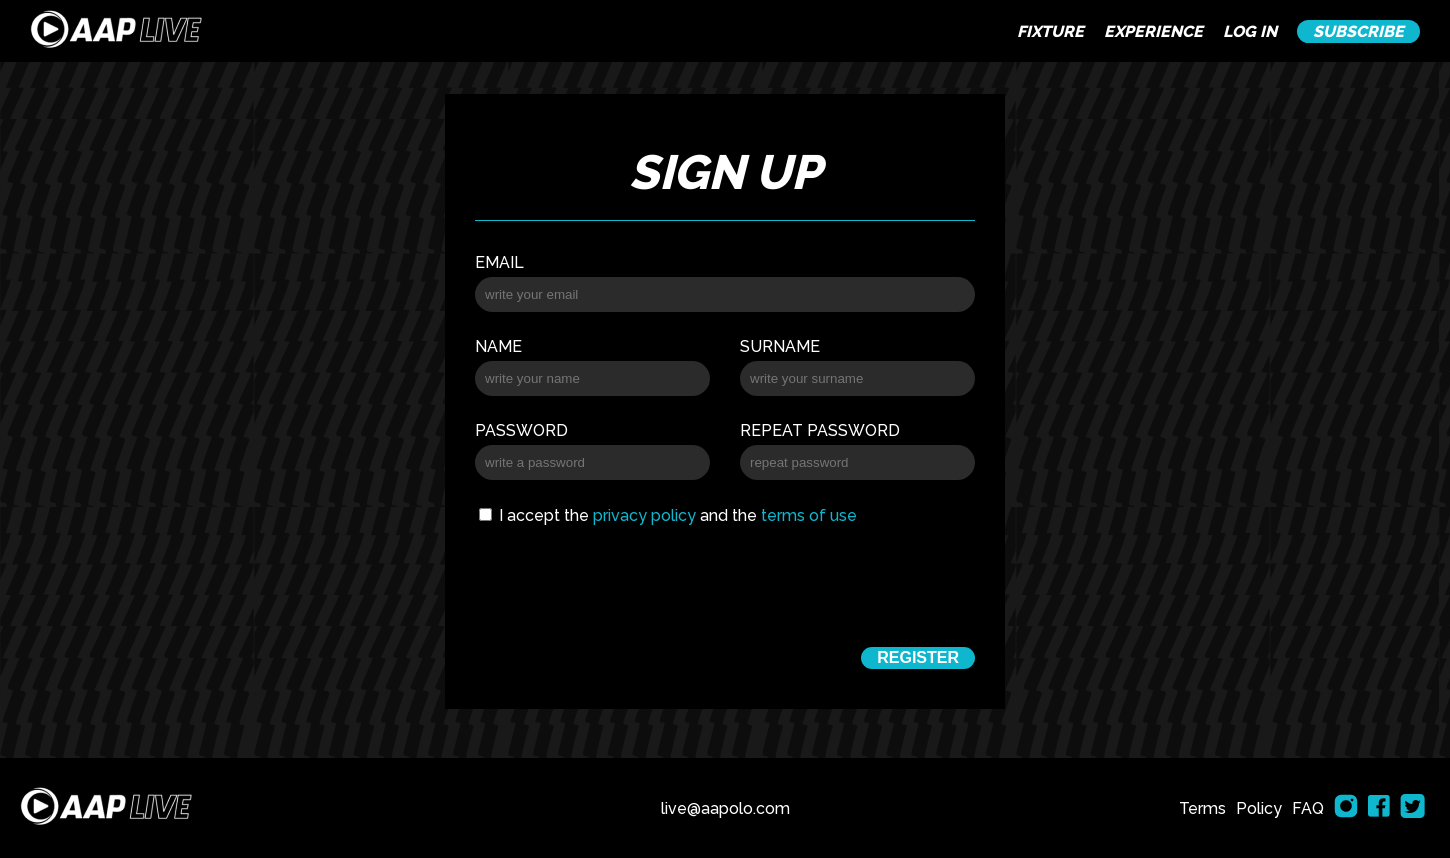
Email (499, 262)
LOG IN (1250, 31)
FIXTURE (1050, 31)
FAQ (1308, 808)
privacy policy (644, 515)
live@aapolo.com (725, 808)
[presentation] (725, 583)
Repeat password (820, 430)
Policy (1259, 808)
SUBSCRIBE (1358, 31)
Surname (780, 346)
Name (498, 346)
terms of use (809, 515)
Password (521, 430)
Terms (1202, 808)
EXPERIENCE (1153, 31)
